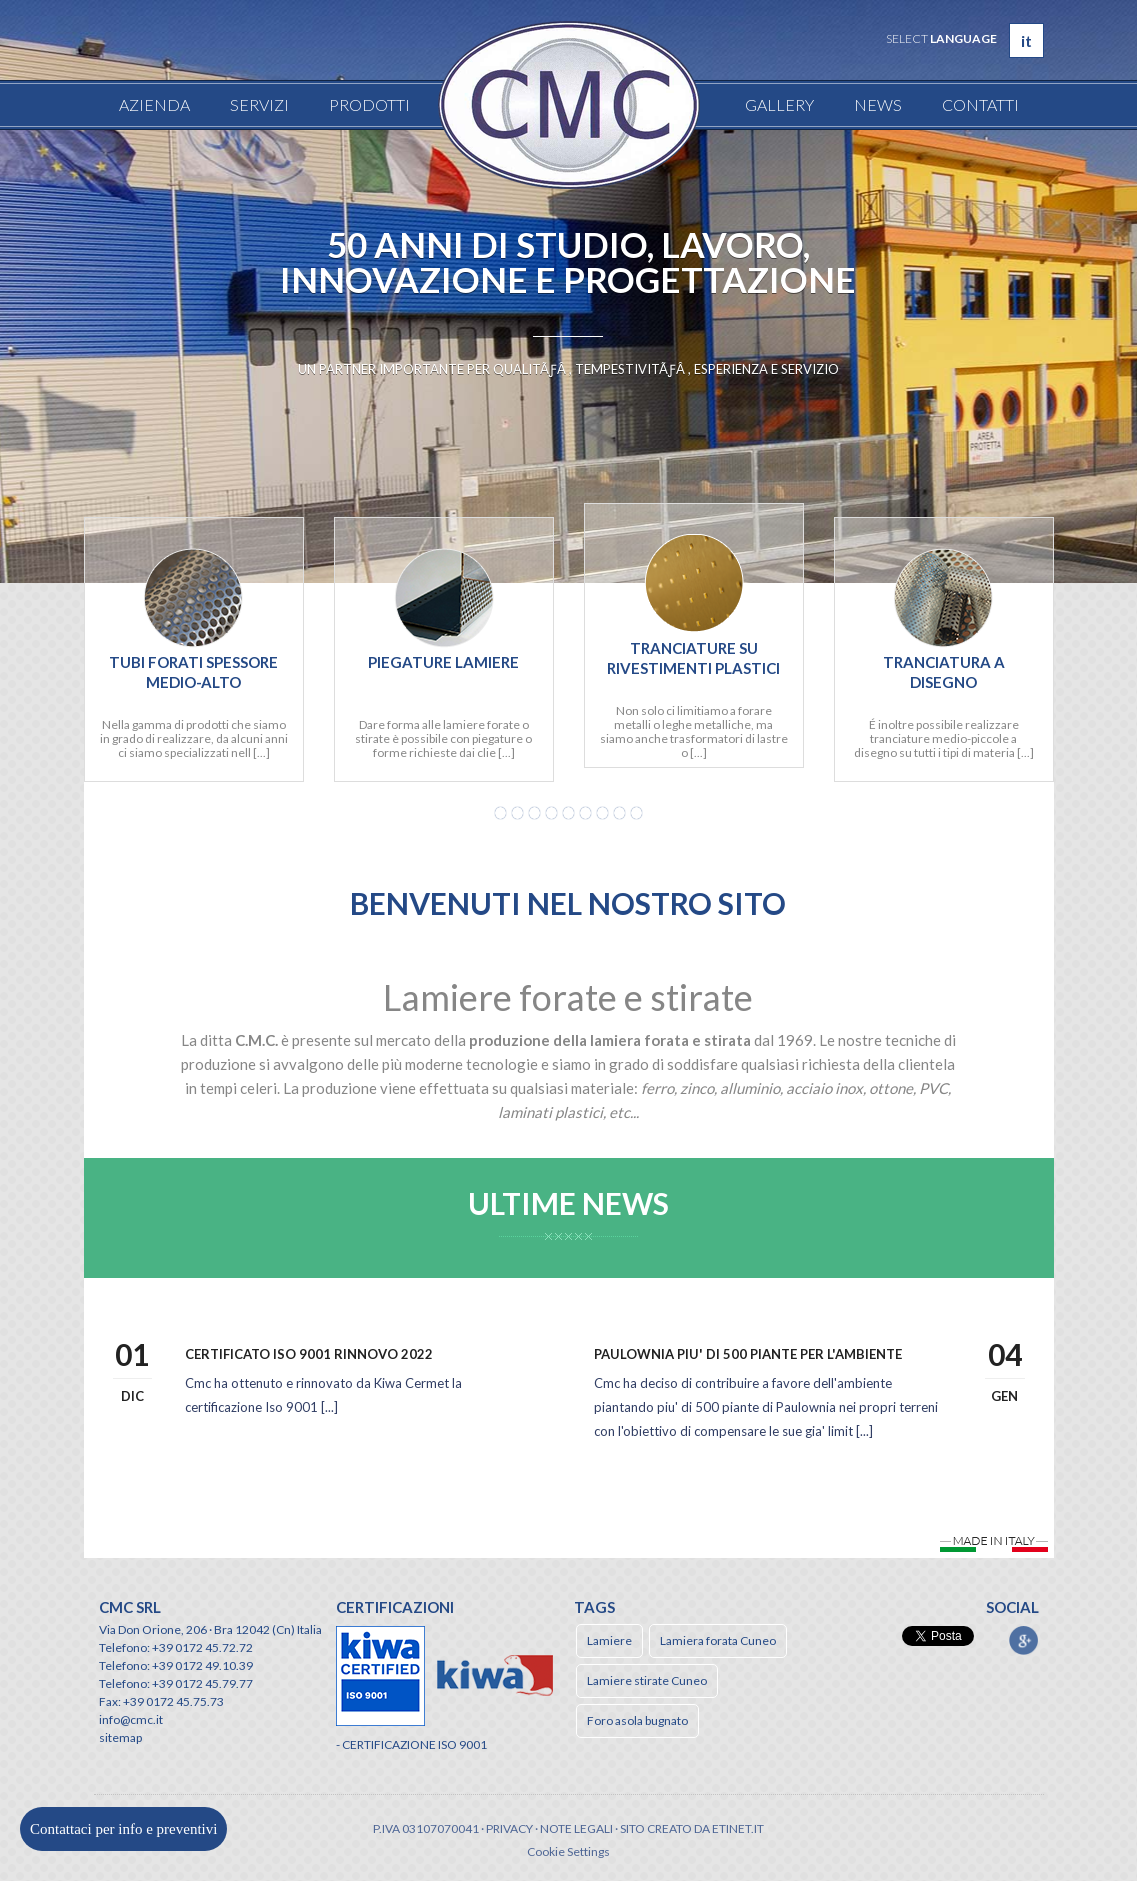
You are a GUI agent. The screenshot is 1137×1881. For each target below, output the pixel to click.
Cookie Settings (568, 1851)
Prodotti (369, 104)
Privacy (509, 1828)
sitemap (120, 1737)
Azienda (154, 104)
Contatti (980, 104)
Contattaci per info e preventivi (123, 1829)
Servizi (259, 104)
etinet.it (738, 1828)
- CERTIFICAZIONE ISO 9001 (411, 1744)
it (1026, 40)
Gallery (779, 104)
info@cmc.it (131, 1719)
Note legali (576, 1828)
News (878, 104)
